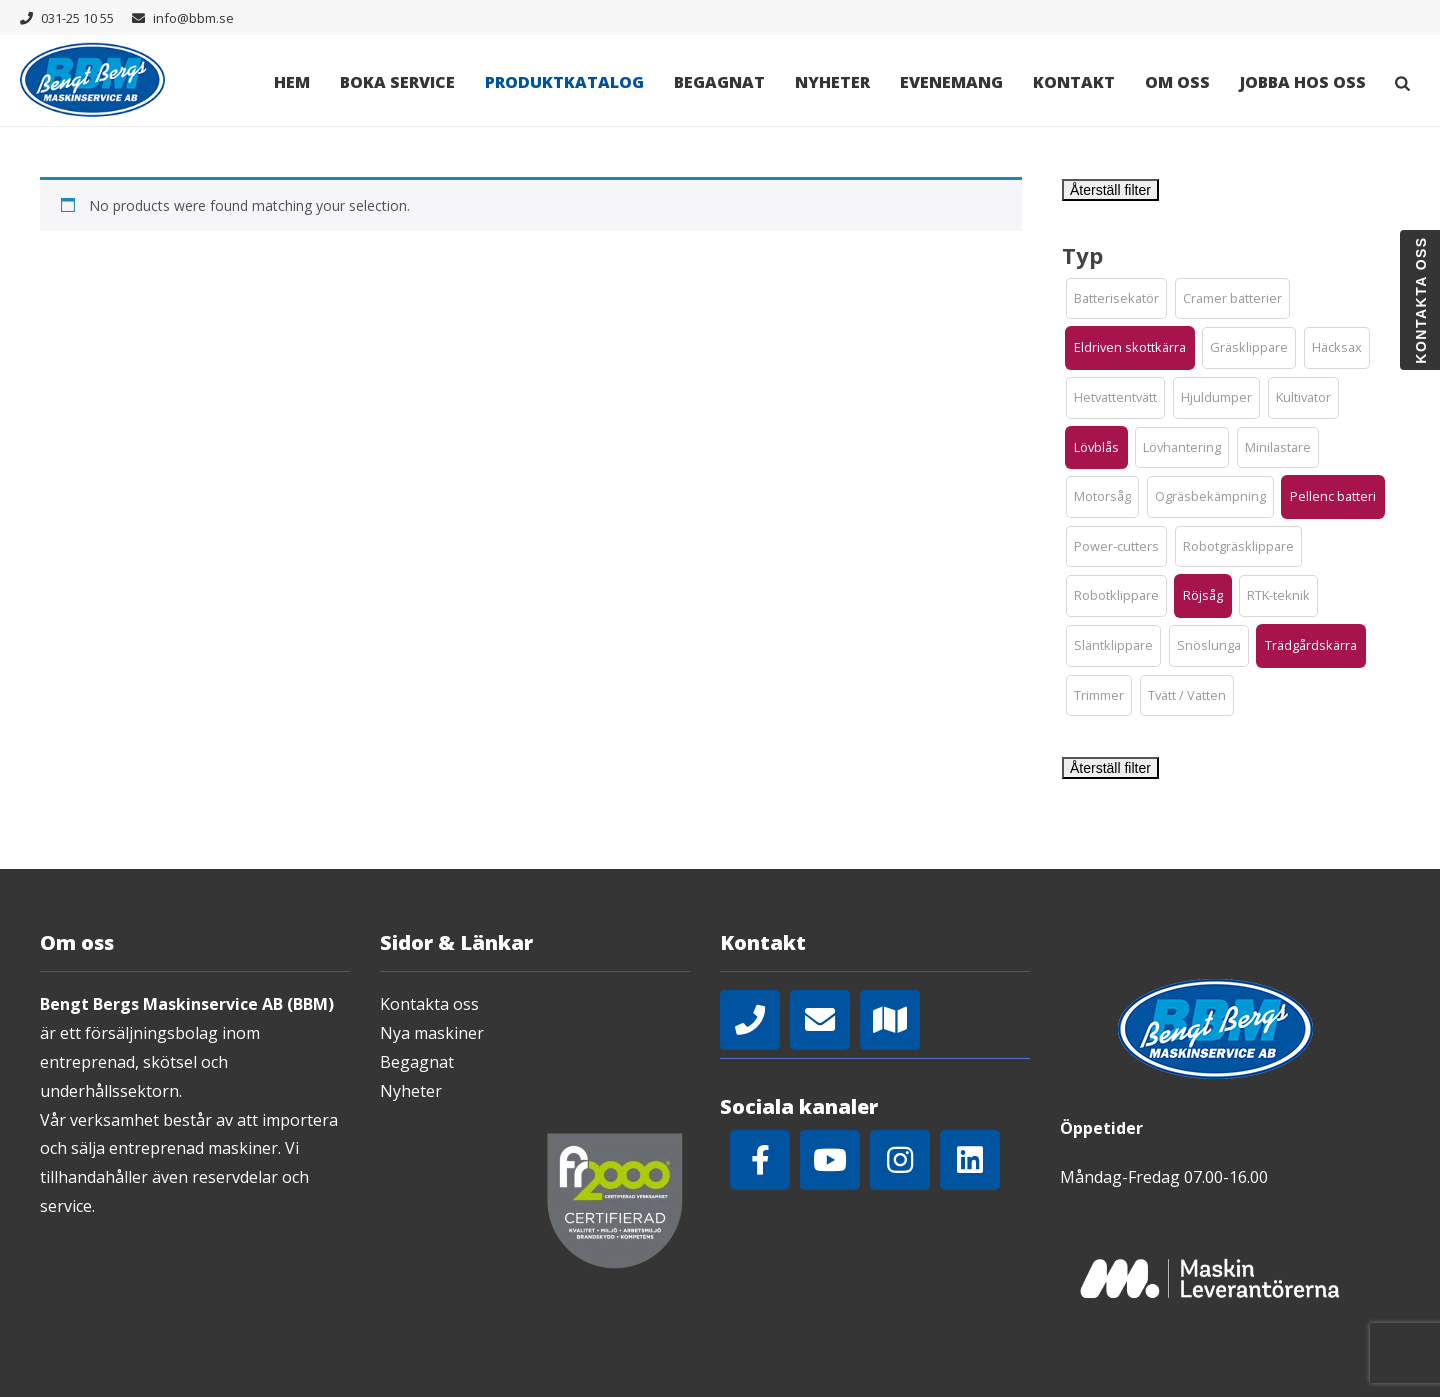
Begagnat (719, 82)
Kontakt (1074, 82)
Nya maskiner (432, 1033)
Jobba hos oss (1303, 82)
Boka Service (397, 82)
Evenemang (951, 82)
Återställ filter (1110, 190)
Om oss (1177, 82)
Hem (292, 82)
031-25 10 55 (77, 18)
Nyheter (832, 82)
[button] (1116, 299)
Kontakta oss (429, 1004)
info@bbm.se (193, 18)
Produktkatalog (564, 82)
